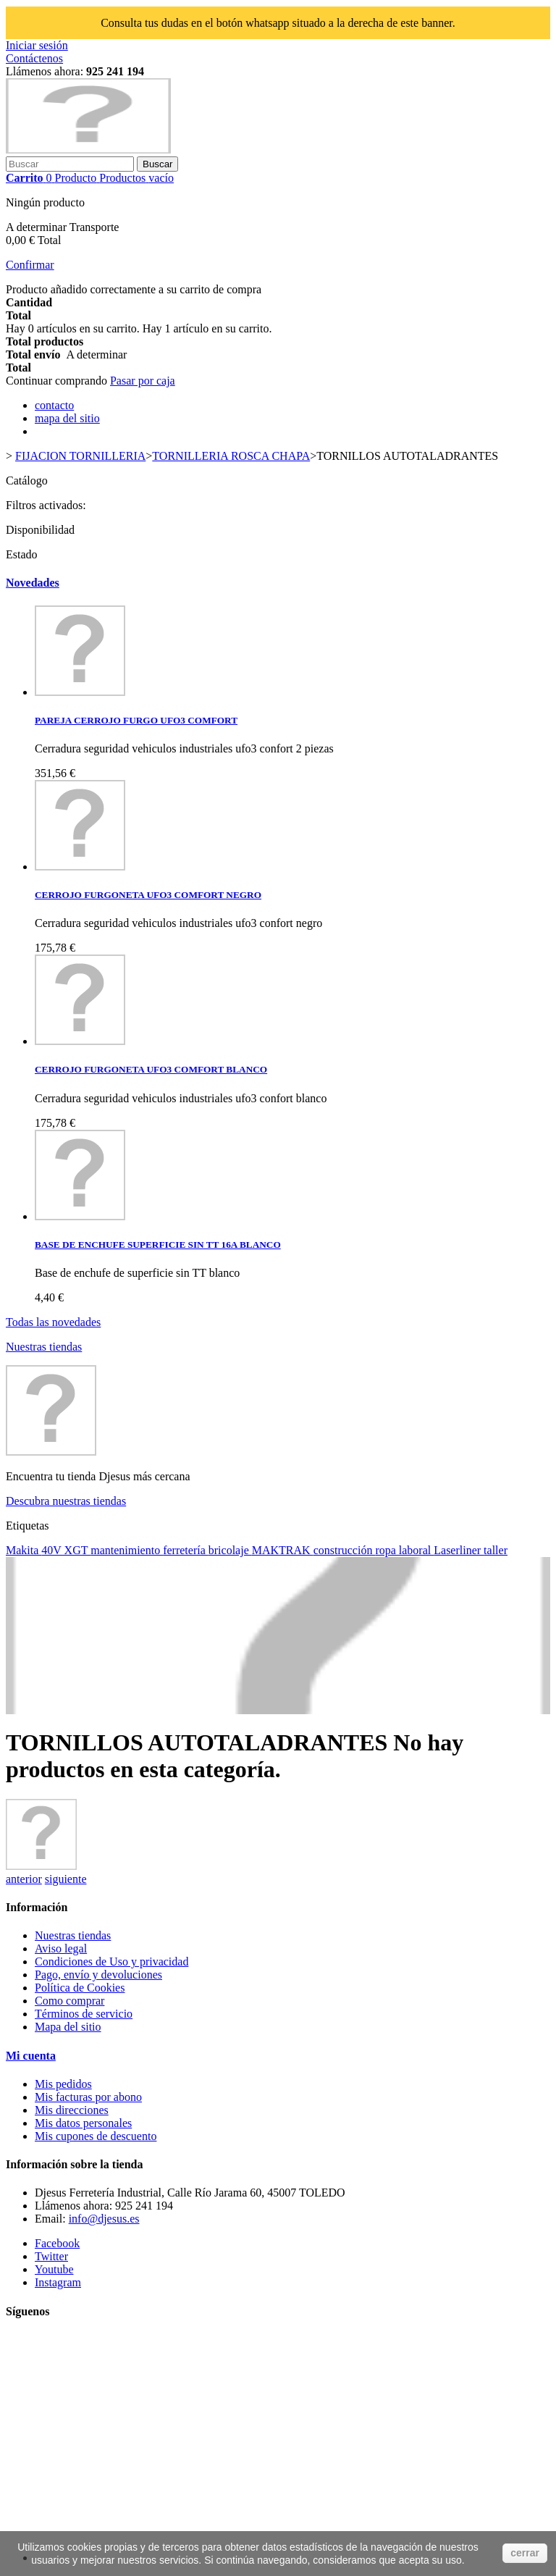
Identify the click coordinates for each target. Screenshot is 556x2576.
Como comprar (69, 2000)
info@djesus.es (104, 2218)
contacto (54, 405)
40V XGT (65, 1550)
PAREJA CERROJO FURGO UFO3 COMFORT (136, 720)
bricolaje (230, 1550)
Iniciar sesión (37, 45)
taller (495, 1550)
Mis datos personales (83, 2123)
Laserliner (459, 1550)
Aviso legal (61, 1948)
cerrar (524, 2553)
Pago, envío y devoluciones (98, 1974)
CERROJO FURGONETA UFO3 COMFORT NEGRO (148, 894)
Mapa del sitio (68, 2027)
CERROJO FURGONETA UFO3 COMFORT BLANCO (151, 1069)
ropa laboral (404, 1550)
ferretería (185, 1550)
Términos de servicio (83, 2013)
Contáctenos (34, 58)
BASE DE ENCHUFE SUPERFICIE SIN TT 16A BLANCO (158, 1244)
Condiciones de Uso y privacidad (111, 1961)
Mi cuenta (31, 2056)
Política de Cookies (80, 1987)
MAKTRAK (282, 1550)
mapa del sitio (67, 418)
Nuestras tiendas (44, 1347)
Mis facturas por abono (88, 2097)
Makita (23, 1550)
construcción (344, 1550)
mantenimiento (126, 1550)
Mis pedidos (63, 2084)
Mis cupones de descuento (95, 2136)
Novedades (32, 582)
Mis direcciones (72, 2110)
